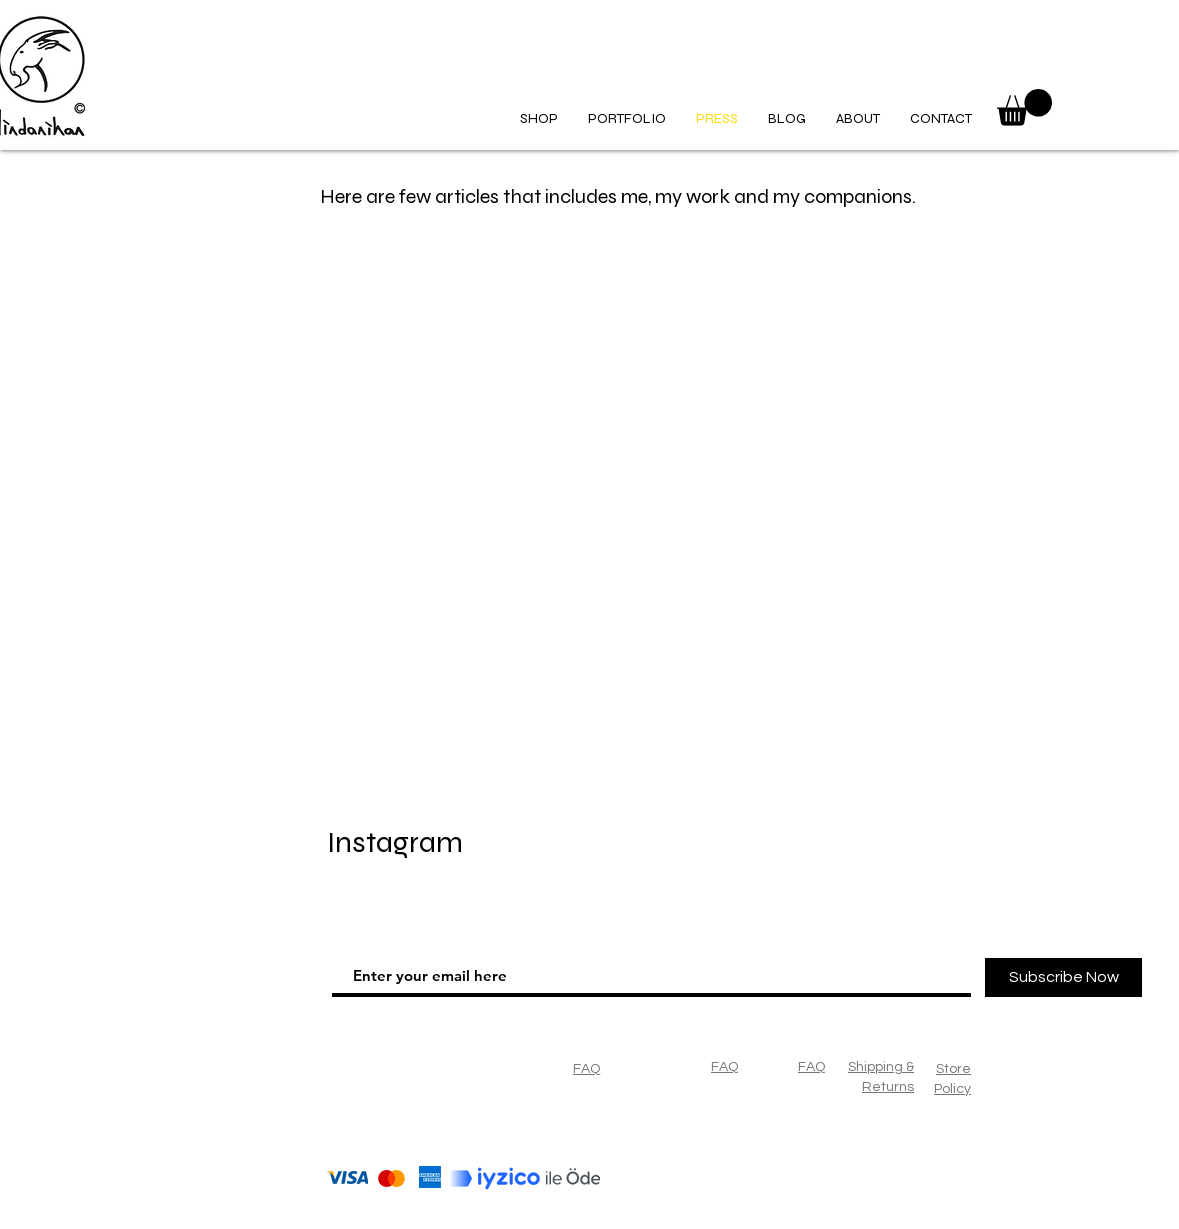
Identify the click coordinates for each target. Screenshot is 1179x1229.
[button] (1024, 107)
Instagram (395, 842)
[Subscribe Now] (1063, 977)
